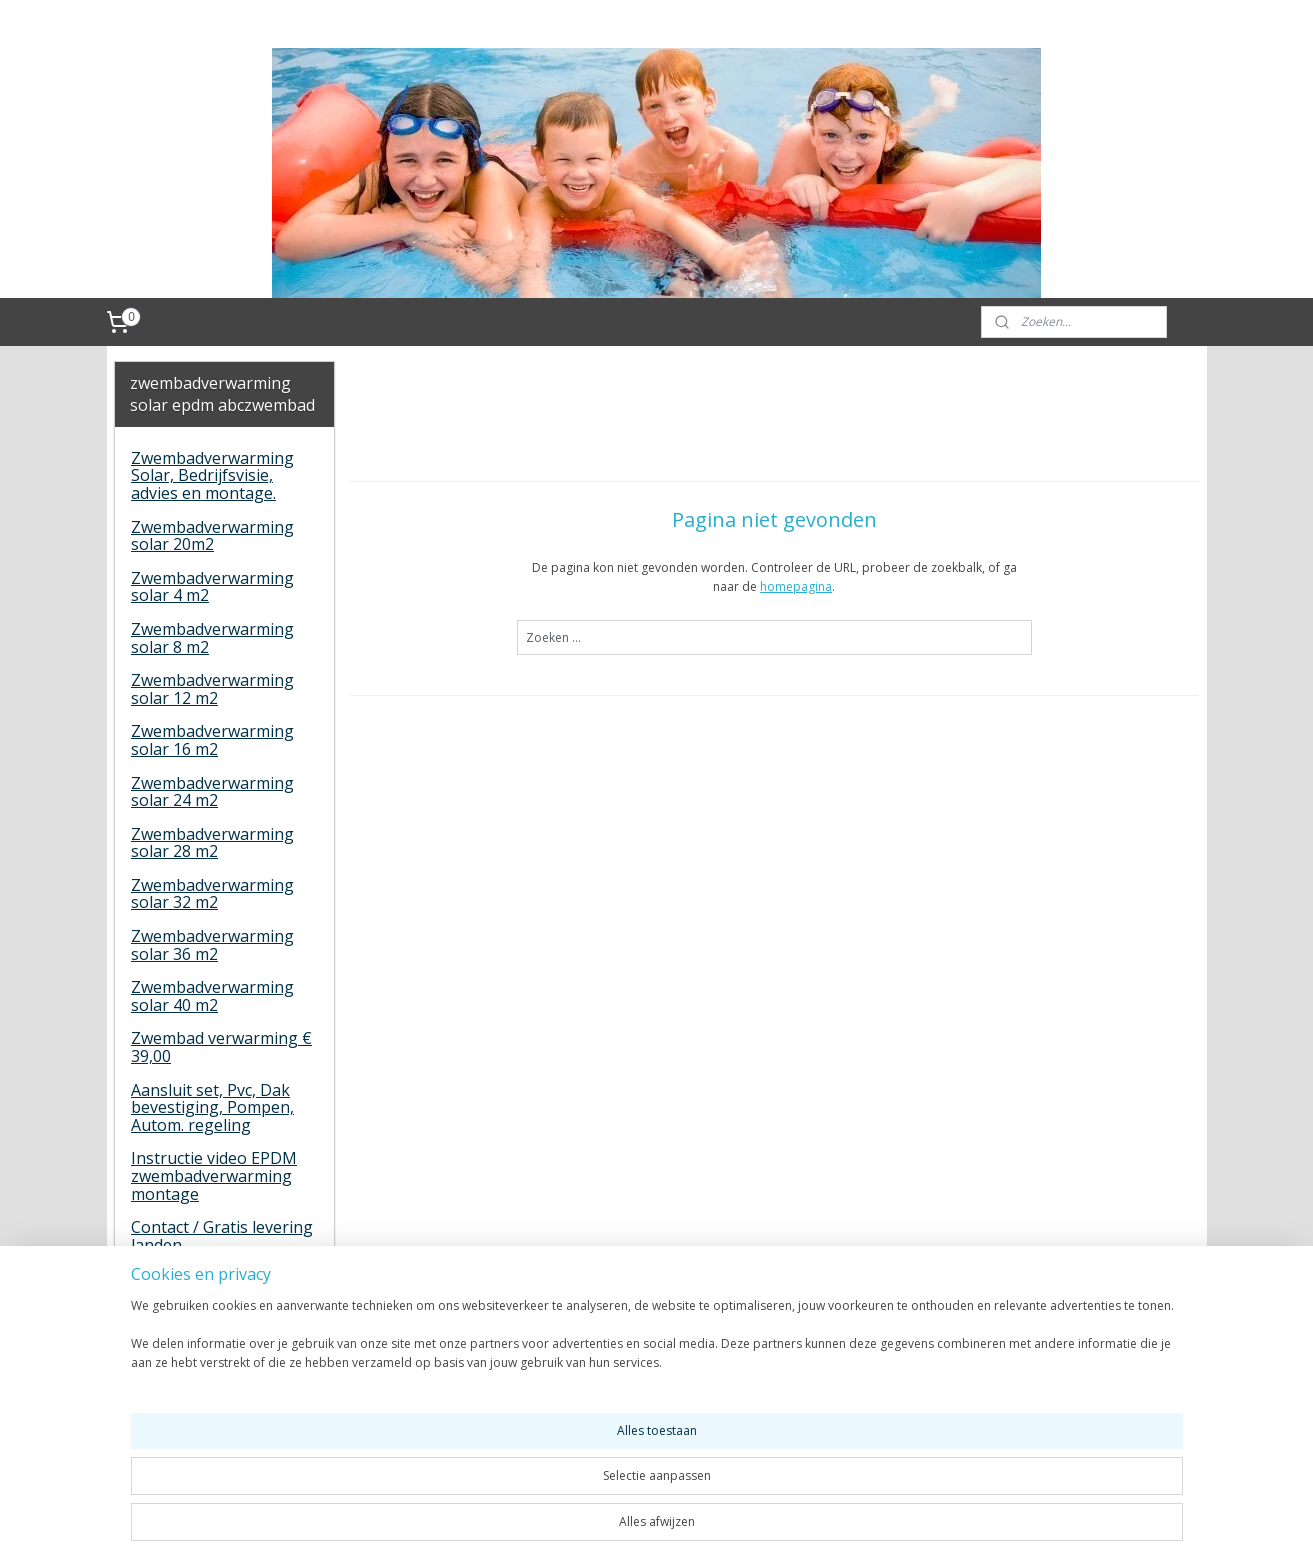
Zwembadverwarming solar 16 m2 (212, 740)
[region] (525, 1497)
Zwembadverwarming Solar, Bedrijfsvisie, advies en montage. (212, 475)
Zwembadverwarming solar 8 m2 (212, 638)
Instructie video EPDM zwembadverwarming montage (214, 1175)
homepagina (796, 586)
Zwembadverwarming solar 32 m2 (212, 894)
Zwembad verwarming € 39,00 (221, 1047)
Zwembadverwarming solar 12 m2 (212, 689)
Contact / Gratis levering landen (222, 1236)
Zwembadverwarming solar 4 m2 (212, 587)
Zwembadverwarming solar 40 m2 (212, 996)
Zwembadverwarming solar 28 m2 (212, 843)
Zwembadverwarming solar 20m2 (212, 536)
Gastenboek (176, 1278)
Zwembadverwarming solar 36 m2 (212, 945)
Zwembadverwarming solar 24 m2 (212, 792)
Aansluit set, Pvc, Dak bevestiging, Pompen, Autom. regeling (212, 1107)
